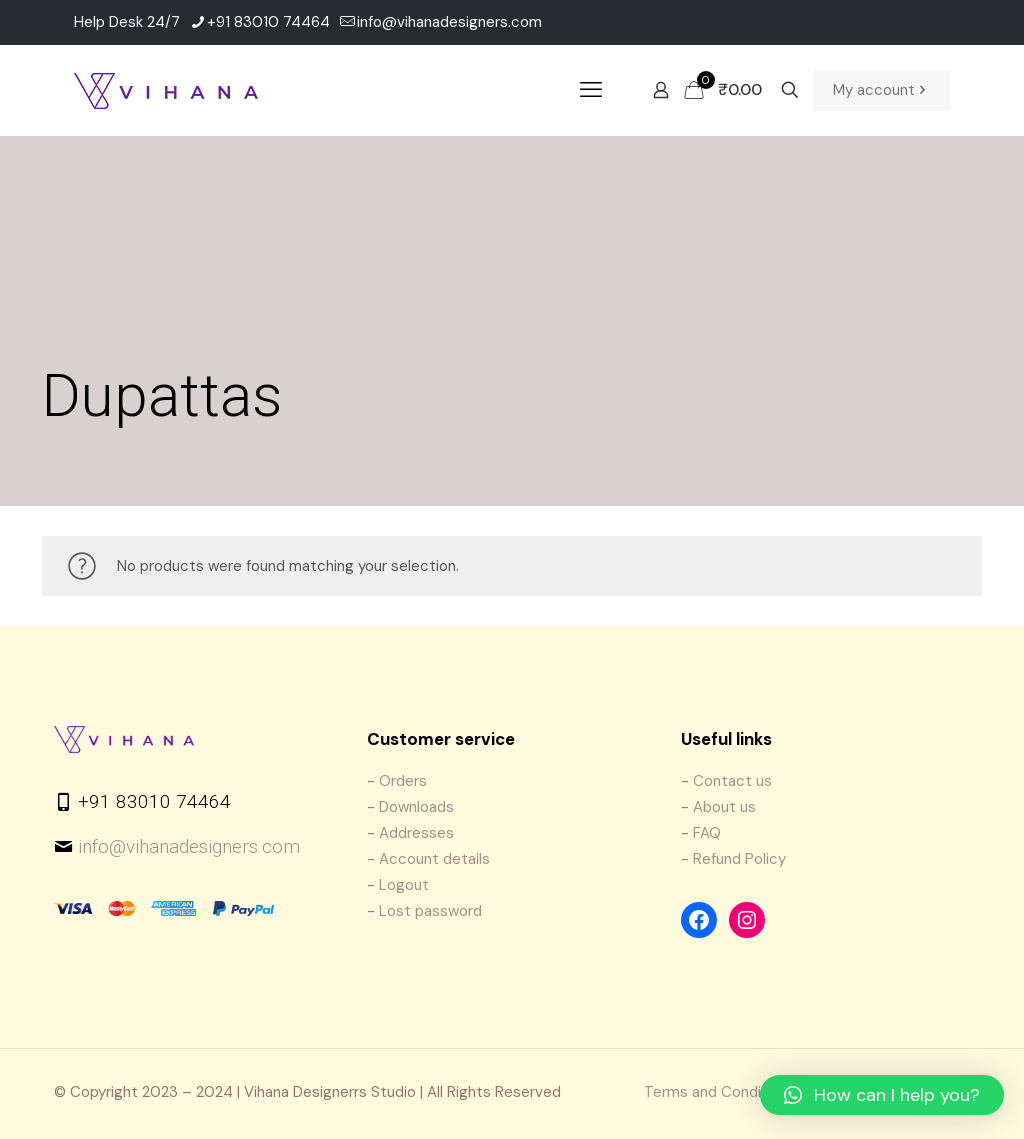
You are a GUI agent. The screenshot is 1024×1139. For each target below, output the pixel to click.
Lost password (430, 911)
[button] (882, 1095)
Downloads (416, 807)
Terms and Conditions (720, 1092)
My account (881, 90)
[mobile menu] (591, 90)
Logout (404, 885)
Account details (434, 859)
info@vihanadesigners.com (189, 846)
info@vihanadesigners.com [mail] (449, 22)
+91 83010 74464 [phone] (268, 22)
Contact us (732, 781)
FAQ (707, 833)
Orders (403, 781)
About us (724, 807)
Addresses (416, 833)
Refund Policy (739, 859)
